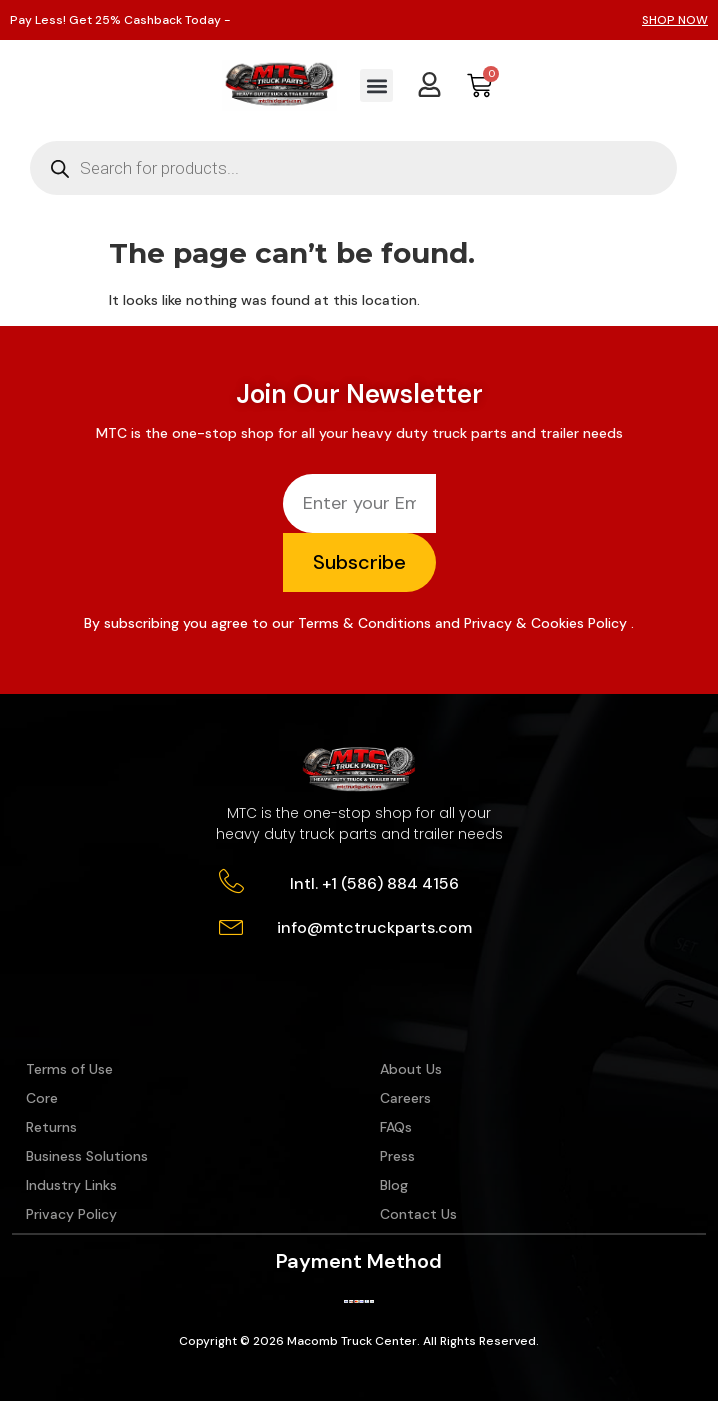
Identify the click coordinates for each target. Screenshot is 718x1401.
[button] (376, 85)
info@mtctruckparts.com (374, 927)
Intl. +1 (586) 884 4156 (374, 883)
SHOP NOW (675, 20)
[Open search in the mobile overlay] (353, 168)
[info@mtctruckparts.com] (231, 925)
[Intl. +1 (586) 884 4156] (231, 881)
